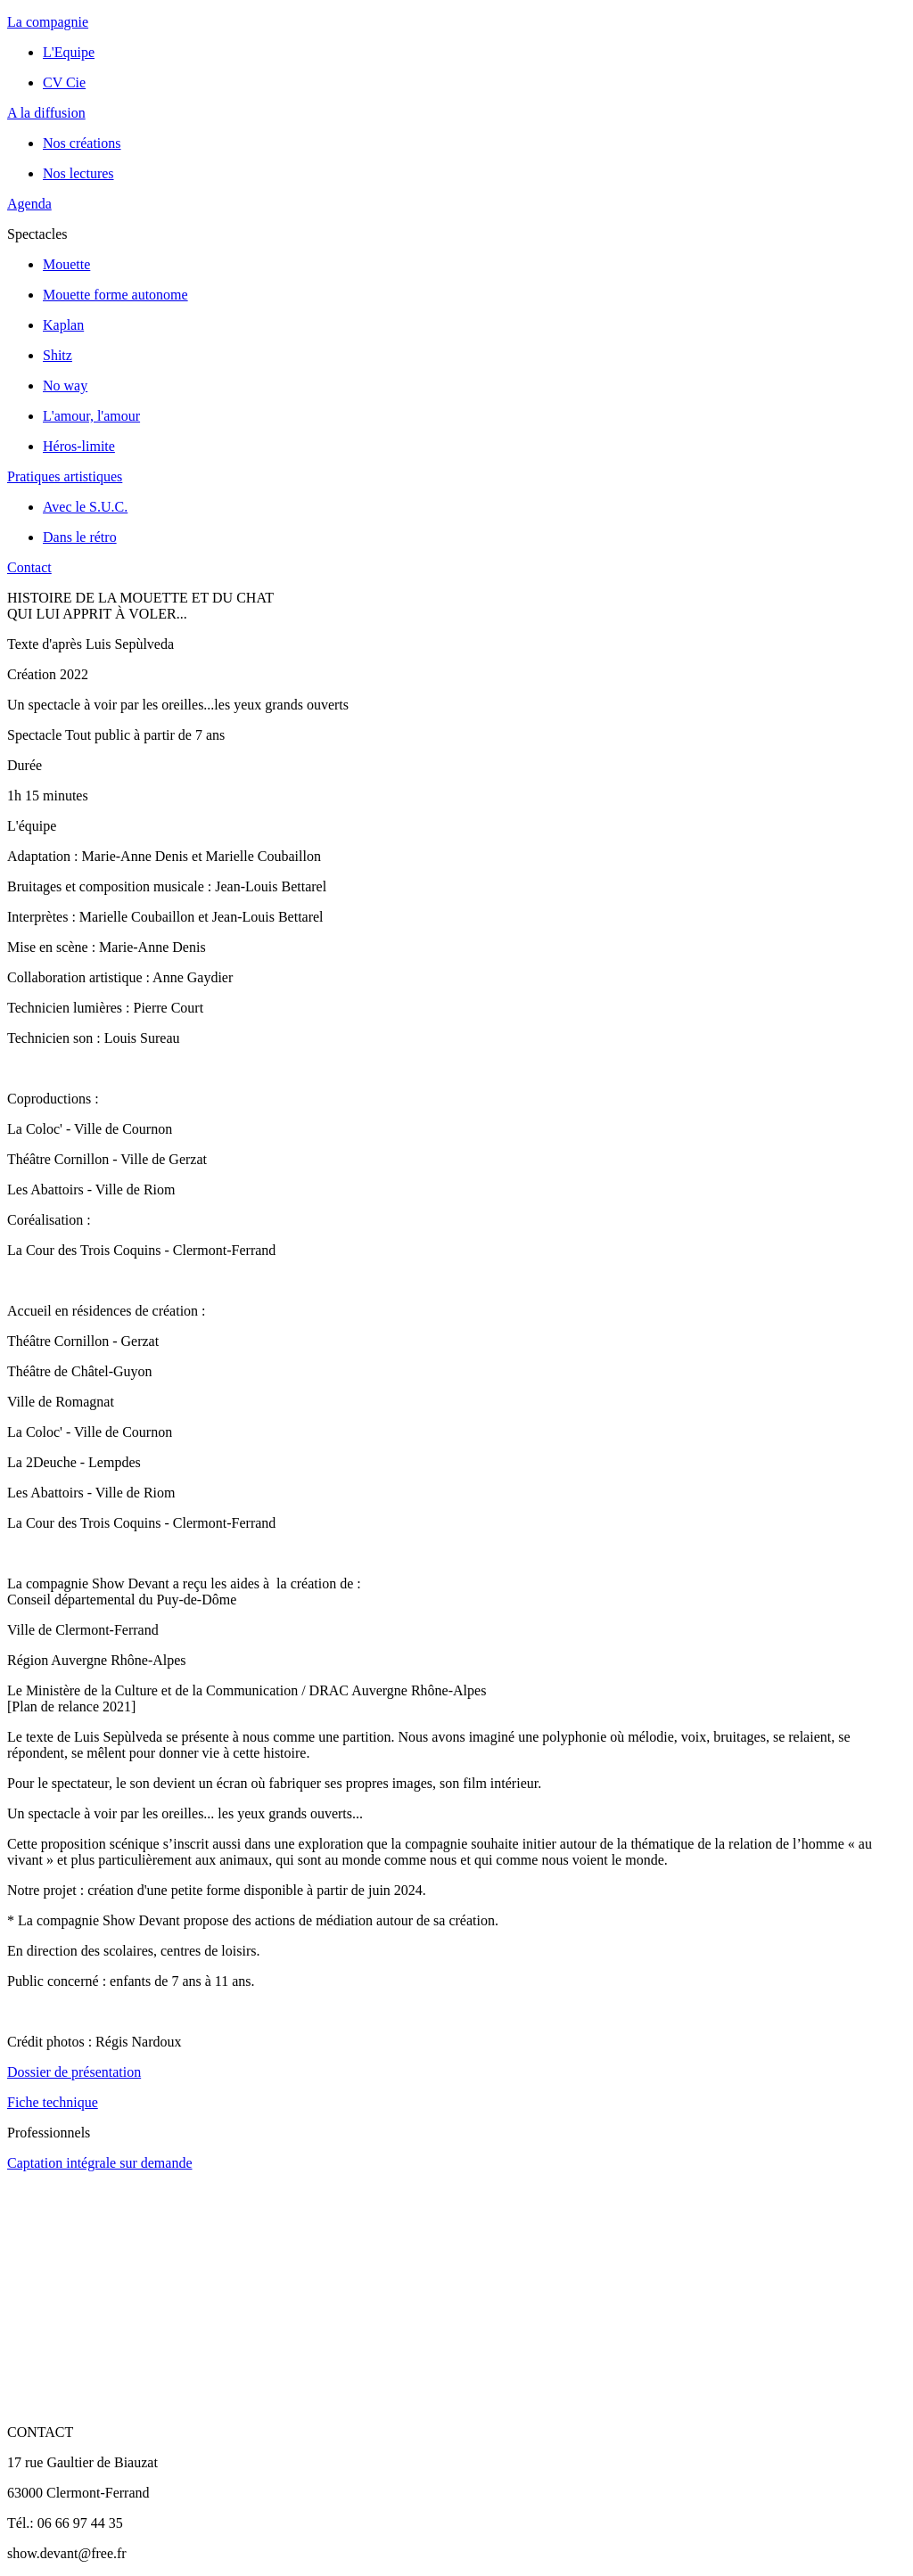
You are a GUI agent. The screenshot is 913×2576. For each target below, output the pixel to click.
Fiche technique (52, 2102)
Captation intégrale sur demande (99, 2162)
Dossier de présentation (74, 2072)
